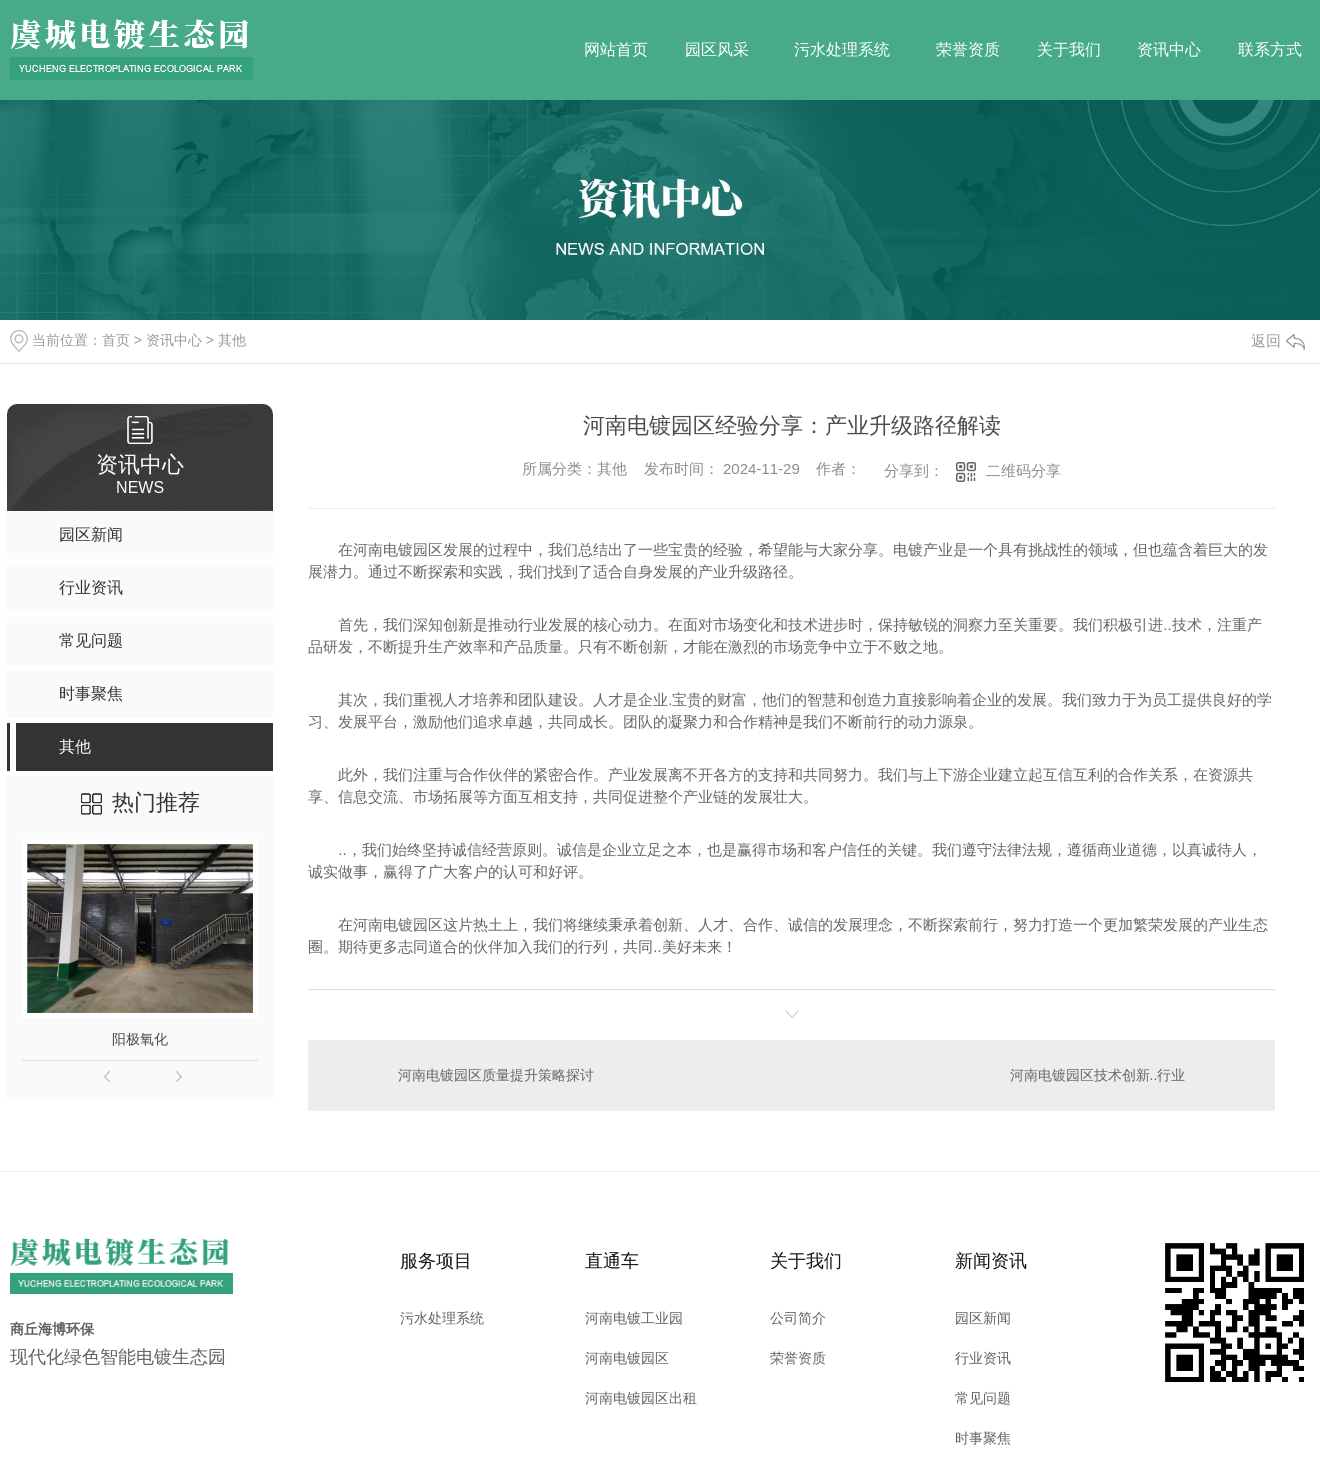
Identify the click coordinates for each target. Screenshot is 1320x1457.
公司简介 (798, 1317)
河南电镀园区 (627, 1357)
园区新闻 (983, 1317)
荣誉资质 (968, 49)
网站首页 (616, 49)
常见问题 (983, 1397)
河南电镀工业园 (634, 1317)
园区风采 (717, 49)
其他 (232, 340)
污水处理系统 (842, 49)
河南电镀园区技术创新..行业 (1098, 1074)
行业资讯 (983, 1357)
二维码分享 (1023, 470)
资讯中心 (1169, 49)
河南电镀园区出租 (641, 1397)
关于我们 (1069, 49)
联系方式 (1270, 49)
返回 (1278, 340)
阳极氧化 (140, 1039)
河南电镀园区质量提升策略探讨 (496, 1074)
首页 (116, 340)
